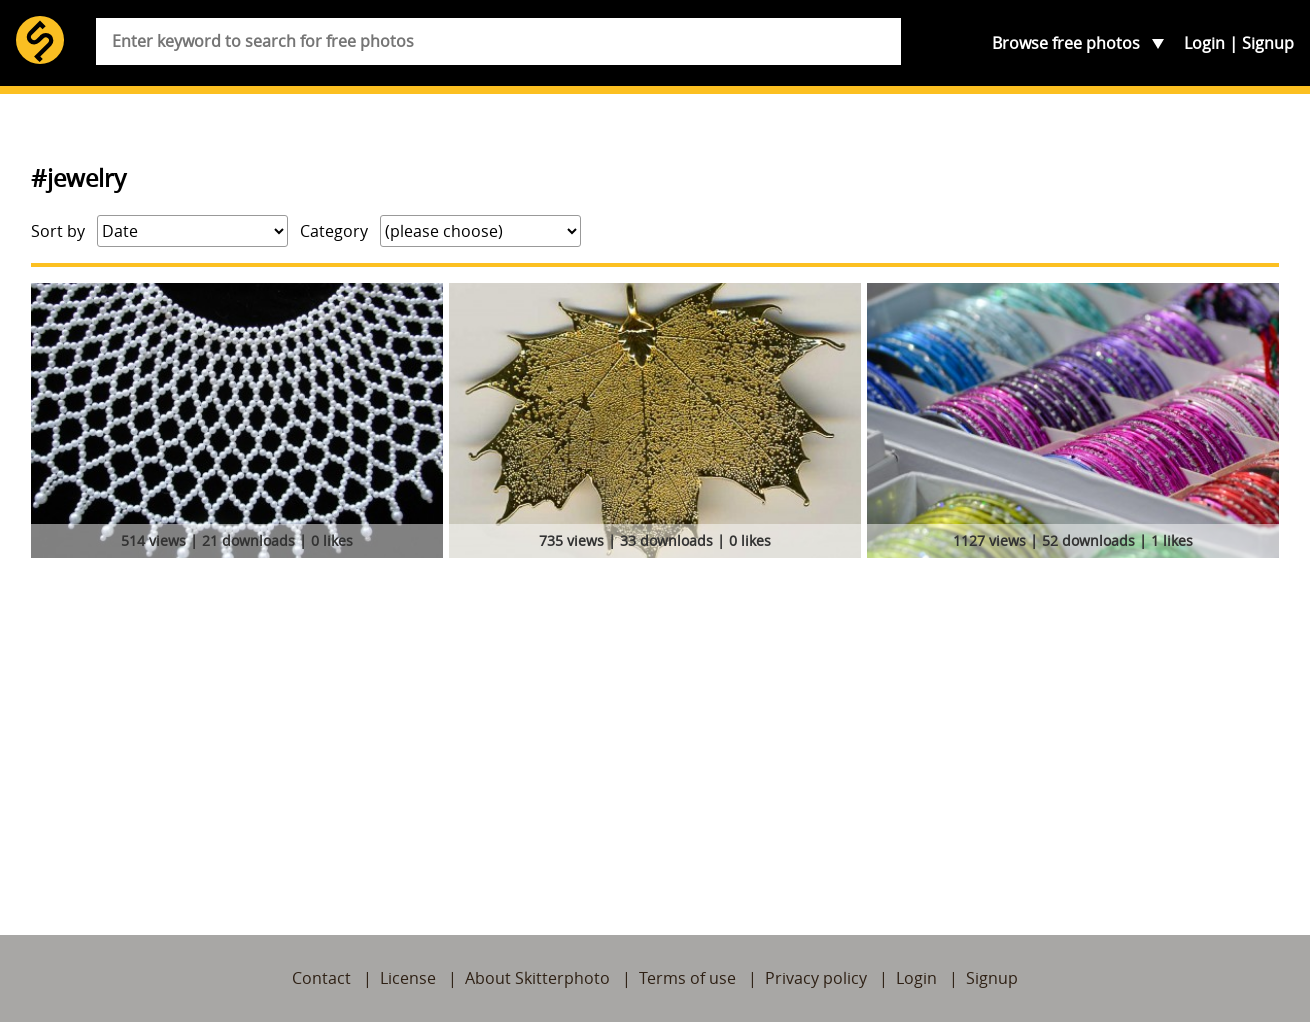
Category (334, 231)
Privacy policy (816, 978)
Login (1204, 43)
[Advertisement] (655, 715)
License (408, 978)
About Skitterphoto (537, 978)
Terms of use (687, 978)
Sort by (58, 231)
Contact (321, 978)
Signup (1268, 43)
